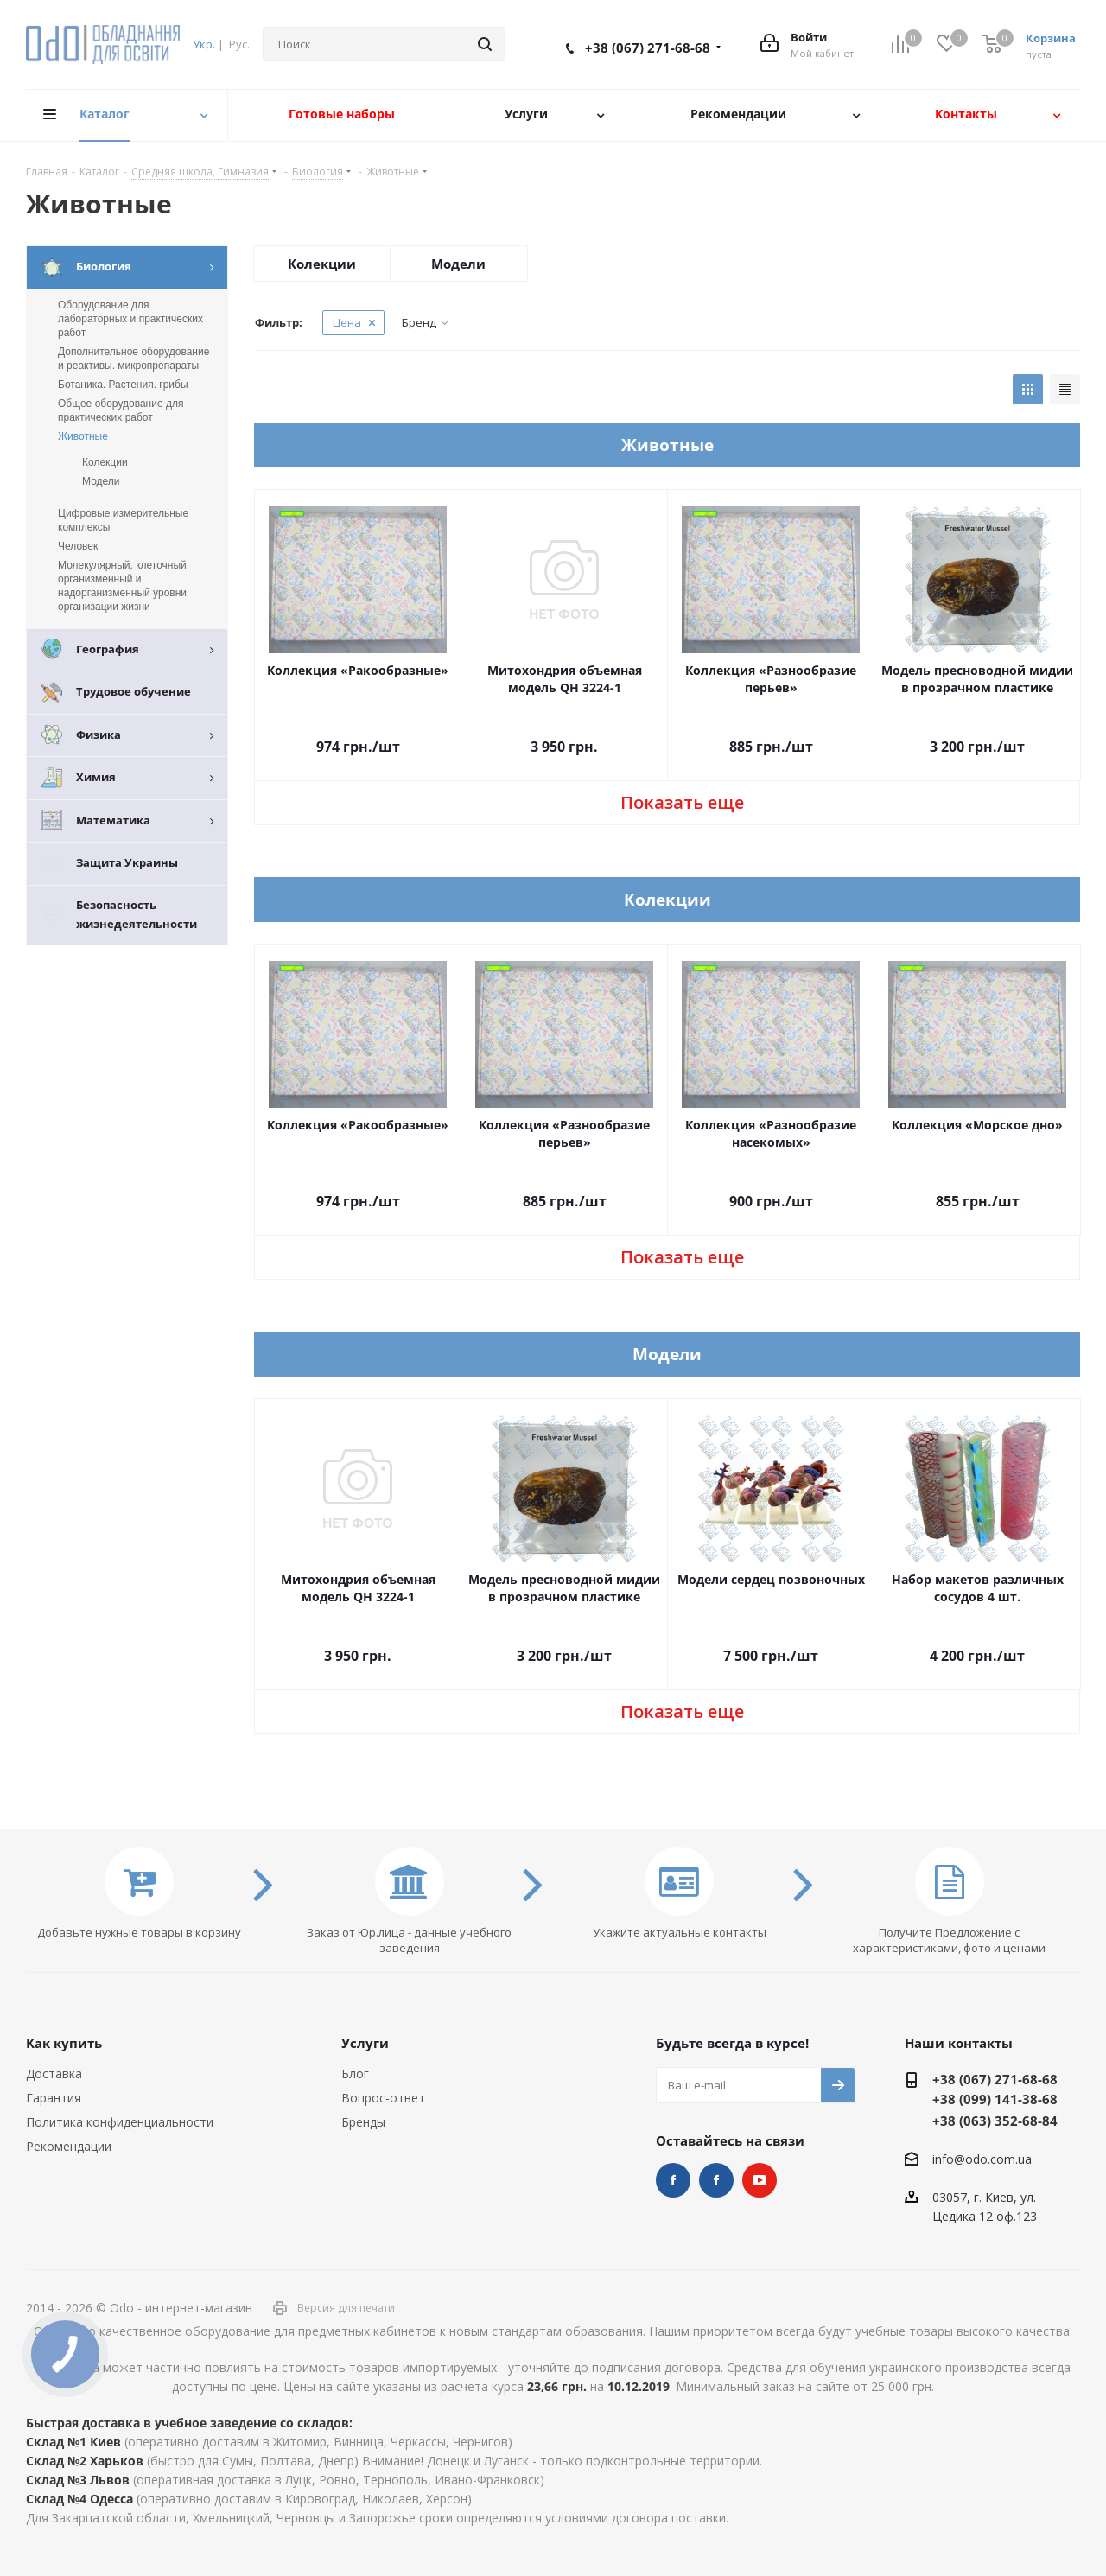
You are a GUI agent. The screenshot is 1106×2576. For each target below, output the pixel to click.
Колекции (322, 263)
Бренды (363, 2122)
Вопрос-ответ (383, 2097)
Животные (83, 436)
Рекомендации (68, 2146)
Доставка (54, 2073)
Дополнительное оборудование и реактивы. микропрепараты (133, 359)
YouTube (759, 2180)
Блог (355, 2073)
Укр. (204, 44)
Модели (458, 263)
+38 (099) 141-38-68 (995, 2099)
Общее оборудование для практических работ (120, 410)
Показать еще (682, 802)
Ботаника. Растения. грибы (123, 384)
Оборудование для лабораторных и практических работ (130, 319)
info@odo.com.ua (982, 2159)
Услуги (365, 2042)
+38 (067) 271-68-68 (647, 47)
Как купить (64, 2042)
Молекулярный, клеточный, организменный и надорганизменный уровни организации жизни (123, 586)
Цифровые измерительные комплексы (123, 520)
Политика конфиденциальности (119, 2122)
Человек (78, 546)
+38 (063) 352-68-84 (995, 2120)
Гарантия (53, 2097)
